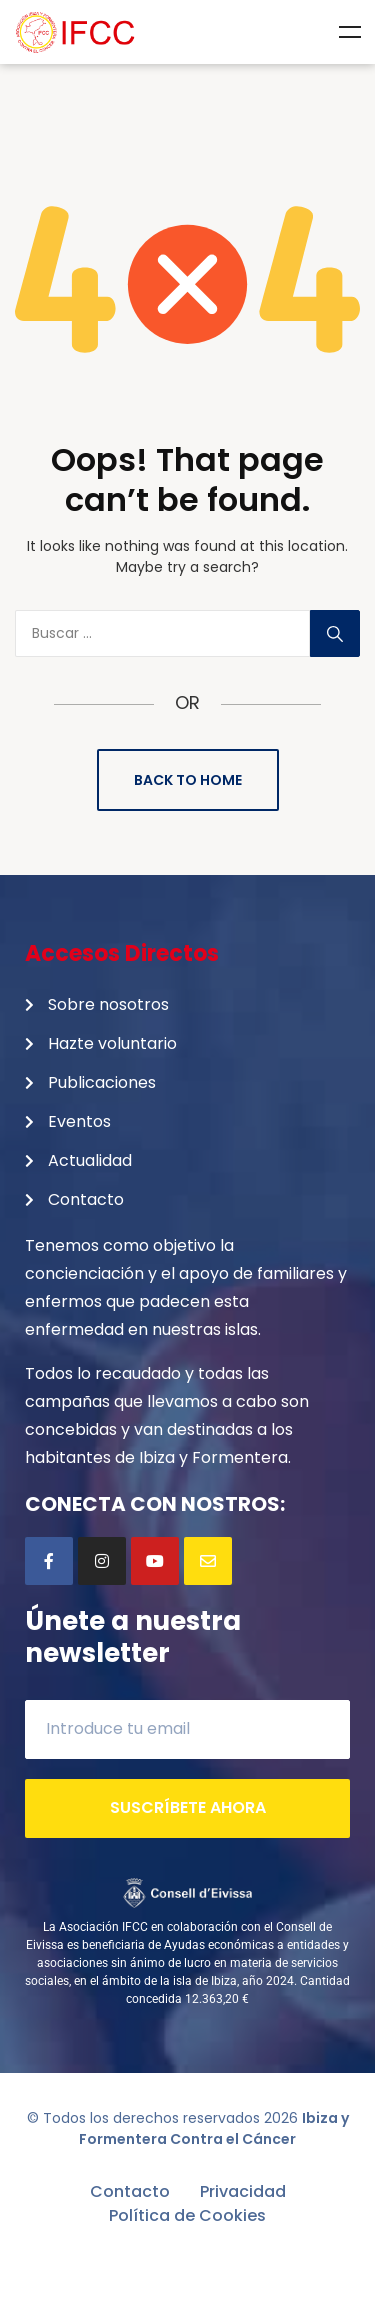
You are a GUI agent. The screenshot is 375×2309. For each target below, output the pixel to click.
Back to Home (188, 780)
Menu (350, 32)
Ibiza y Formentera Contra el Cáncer (214, 2128)
